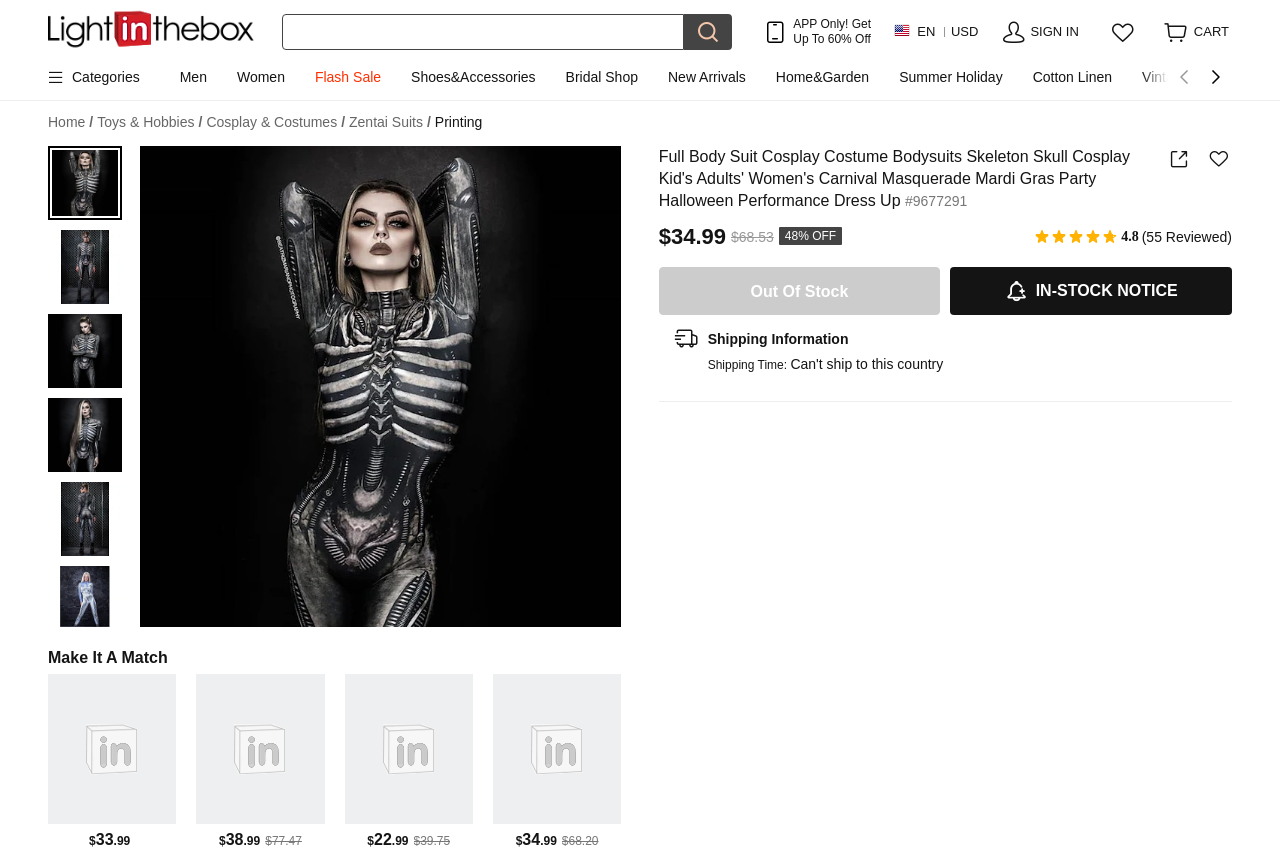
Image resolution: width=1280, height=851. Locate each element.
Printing (458, 122)
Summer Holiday (950, 77)
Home (70, 122)
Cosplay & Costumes (275, 122)
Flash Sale (348, 77)
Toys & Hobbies (149, 122)
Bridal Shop (602, 77)
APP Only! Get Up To (832, 31)
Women (261, 77)
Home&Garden (822, 77)
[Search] (483, 32)
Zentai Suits (390, 122)
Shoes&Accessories (473, 77)
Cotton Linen (1072, 77)
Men (193, 77)
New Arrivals (707, 77)
